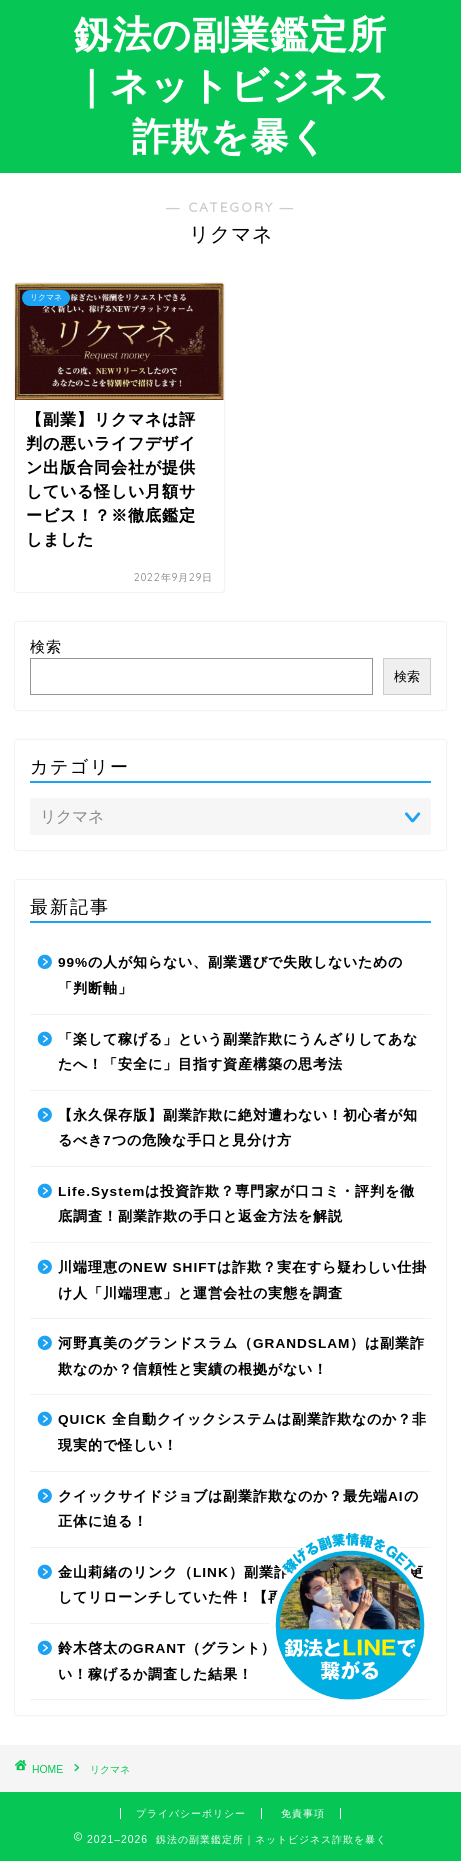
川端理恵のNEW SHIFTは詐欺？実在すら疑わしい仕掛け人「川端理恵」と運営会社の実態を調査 (242, 1280)
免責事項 (303, 1813)
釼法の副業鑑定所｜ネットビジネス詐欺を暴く (231, 85)
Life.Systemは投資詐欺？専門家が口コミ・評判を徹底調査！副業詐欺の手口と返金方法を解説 (236, 1204)
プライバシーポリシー (191, 1813)
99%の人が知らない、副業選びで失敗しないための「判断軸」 (230, 975)
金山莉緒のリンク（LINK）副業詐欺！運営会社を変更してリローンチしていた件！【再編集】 (241, 1585)
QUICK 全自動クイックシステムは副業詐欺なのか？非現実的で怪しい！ (242, 1432)
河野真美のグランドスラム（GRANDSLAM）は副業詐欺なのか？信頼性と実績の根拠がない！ (241, 1356)
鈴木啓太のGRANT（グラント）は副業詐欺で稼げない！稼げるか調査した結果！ (234, 1661)
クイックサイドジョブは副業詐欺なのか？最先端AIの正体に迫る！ (238, 1509)
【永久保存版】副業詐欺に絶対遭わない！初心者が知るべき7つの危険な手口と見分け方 (238, 1128)
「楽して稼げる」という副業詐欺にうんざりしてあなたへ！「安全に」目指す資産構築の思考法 (238, 1052)
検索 (46, 646)
